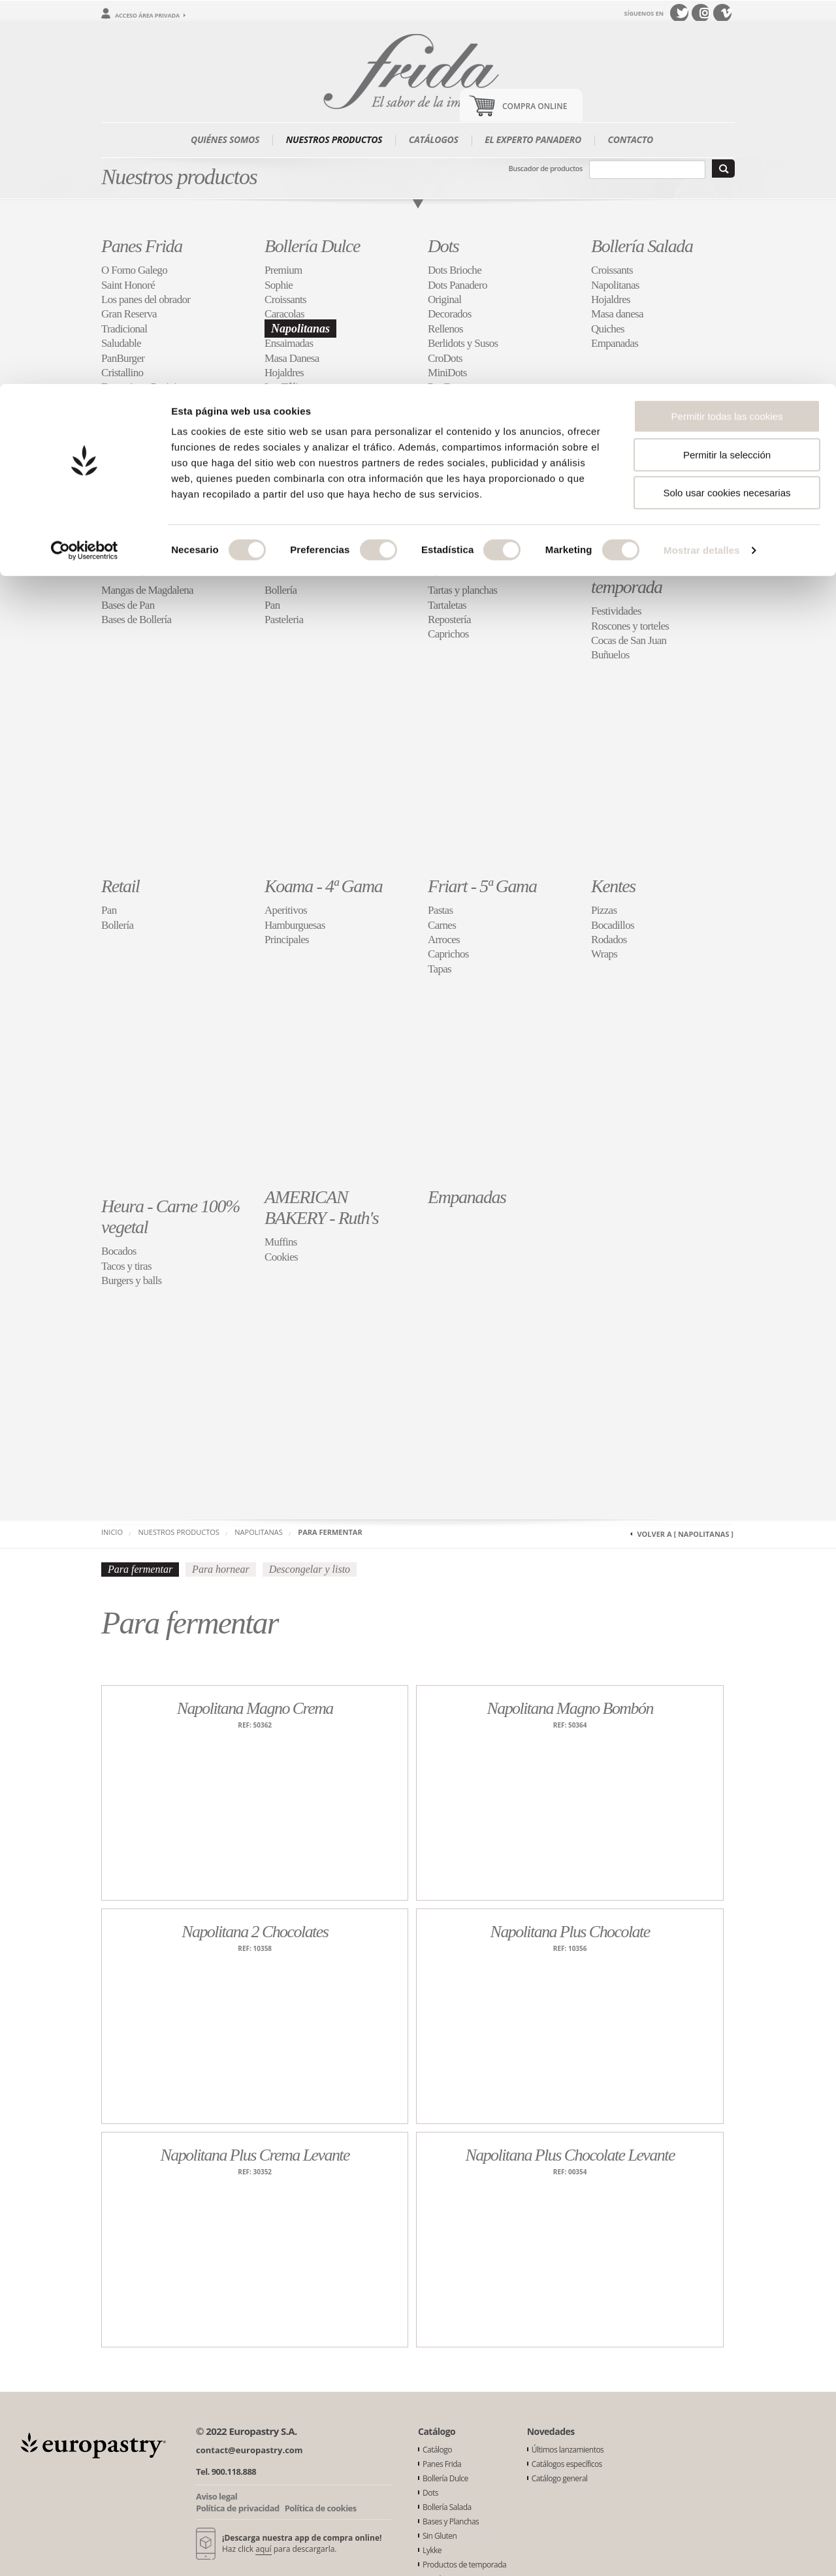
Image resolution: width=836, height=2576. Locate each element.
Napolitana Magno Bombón (569, 1708)
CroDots (445, 358)
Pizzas (604, 910)
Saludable (121, 343)
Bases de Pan (128, 605)
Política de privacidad (238, 2508)
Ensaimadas (289, 343)
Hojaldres (284, 372)
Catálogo (437, 2449)
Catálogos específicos (567, 2464)
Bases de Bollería (136, 619)
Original (444, 299)
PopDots (445, 387)
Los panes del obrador (145, 299)
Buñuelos (610, 655)
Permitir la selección (727, 70)
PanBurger (122, 358)
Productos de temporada (634, 576)
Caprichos (448, 634)
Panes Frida (141, 246)
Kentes (613, 886)
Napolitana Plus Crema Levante (254, 2155)
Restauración (127, 431)
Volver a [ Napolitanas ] (685, 1534)
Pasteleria (284, 619)
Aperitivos (286, 910)
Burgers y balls (131, 1280)
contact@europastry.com (249, 2450)
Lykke (446, 566)
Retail (120, 886)
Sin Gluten (299, 566)
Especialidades (131, 416)
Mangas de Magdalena (147, 590)
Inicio (112, 1532)
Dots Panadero (457, 285)
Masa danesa (617, 314)
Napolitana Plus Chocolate (570, 1931)
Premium (283, 270)
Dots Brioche (454, 270)
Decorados (450, 314)
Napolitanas (300, 328)
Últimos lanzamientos (568, 2449)
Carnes (442, 925)
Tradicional (124, 329)
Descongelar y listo (309, 1569)
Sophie (279, 285)
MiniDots (447, 372)
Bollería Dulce (312, 246)
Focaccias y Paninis (140, 387)
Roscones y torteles (630, 626)
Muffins (281, 1242)
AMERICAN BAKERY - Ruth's (321, 1207)
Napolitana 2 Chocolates (255, 1931)
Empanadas (614, 343)
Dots (443, 246)
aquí (263, 2548)
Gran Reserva (129, 314)
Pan (272, 605)
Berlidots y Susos (463, 343)
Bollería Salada (642, 246)
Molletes (119, 446)
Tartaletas (447, 605)
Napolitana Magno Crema (255, 1708)
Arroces (444, 939)
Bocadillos (612, 925)
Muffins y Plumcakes (308, 402)
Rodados (609, 939)
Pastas (440, 910)
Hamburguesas (295, 925)
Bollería (281, 590)
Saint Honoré (128, 285)
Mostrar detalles (702, 166)
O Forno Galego (134, 270)
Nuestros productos (178, 1532)
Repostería (449, 619)
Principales (287, 939)
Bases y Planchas (158, 566)
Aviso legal (216, 2496)
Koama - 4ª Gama (323, 886)
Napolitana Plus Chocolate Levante (569, 2155)
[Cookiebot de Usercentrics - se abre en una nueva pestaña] (84, 166)
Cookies (281, 416)
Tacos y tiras (126, 1266)
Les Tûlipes (288, 387)
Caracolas (284, 314)
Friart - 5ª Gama (482, 886)
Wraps (604, 954)
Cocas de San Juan (628, 640)
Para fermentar (330, 1532)
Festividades (616, 611)
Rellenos (445, 329)
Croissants (285, 299)
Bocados (119, 1251)
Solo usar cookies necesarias (726, 108)
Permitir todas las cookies (727, 32)
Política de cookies (321, 2508)
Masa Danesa (292, 358)
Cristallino (122, 372)
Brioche (281, 446)
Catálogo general (560, 2478)
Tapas (439, 969)
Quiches (607, 329)
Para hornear (220, 1569)
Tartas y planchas (462, 590)
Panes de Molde (133, 402)
